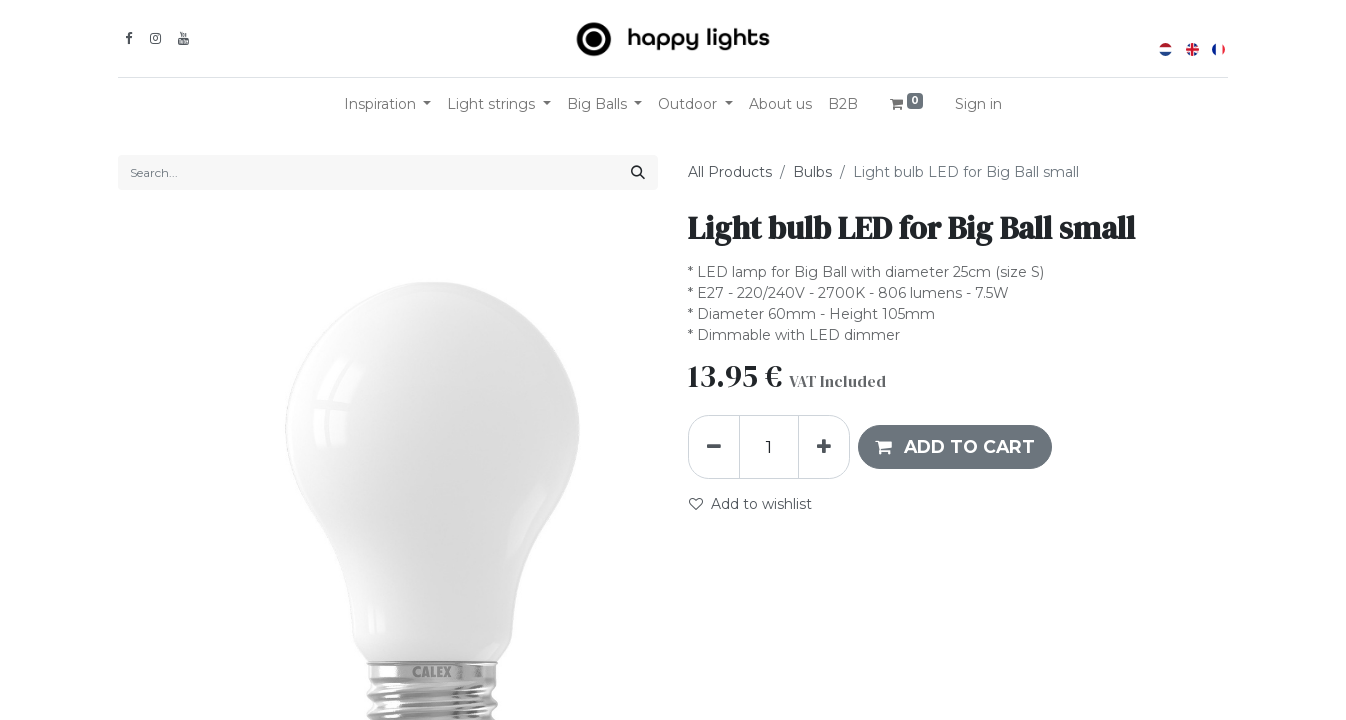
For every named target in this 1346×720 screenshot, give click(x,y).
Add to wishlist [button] (750, 504)
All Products (730, 172)
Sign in (978, 104)
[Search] (638, 172)
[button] (955, 447)
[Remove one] (714, 447)
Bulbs (812, 172)
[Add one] (824, 447)
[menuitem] (780, 104)
